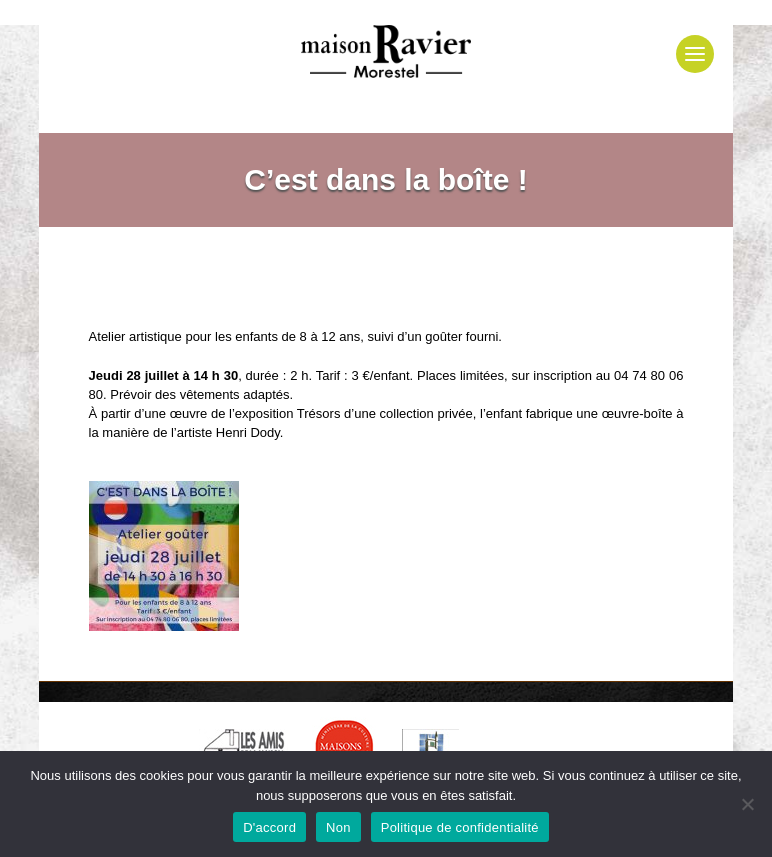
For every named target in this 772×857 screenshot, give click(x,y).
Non (338, 827)
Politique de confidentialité (460, 827)
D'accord (269, 827)
